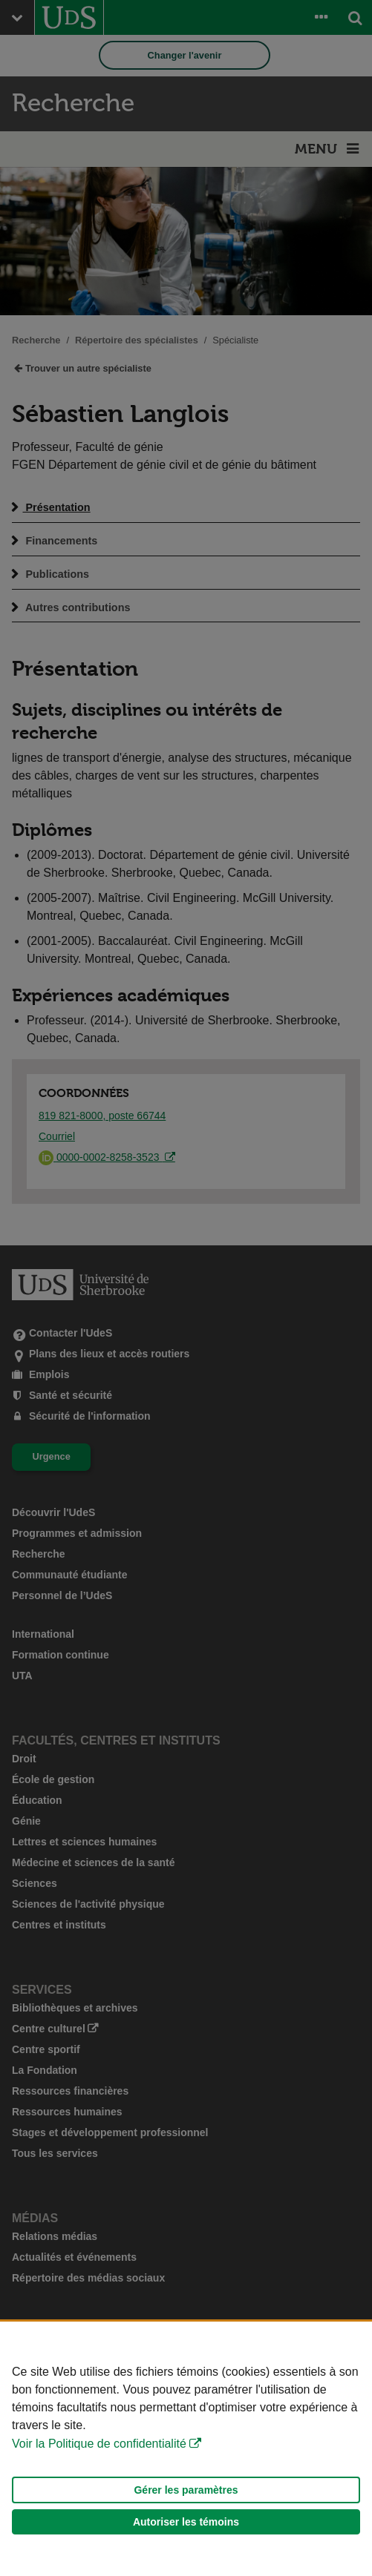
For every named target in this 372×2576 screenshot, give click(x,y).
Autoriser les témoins (186, 2522)
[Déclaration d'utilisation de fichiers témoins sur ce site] (186, 2449)
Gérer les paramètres (186, 2490)
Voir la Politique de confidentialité (99, 2443)
